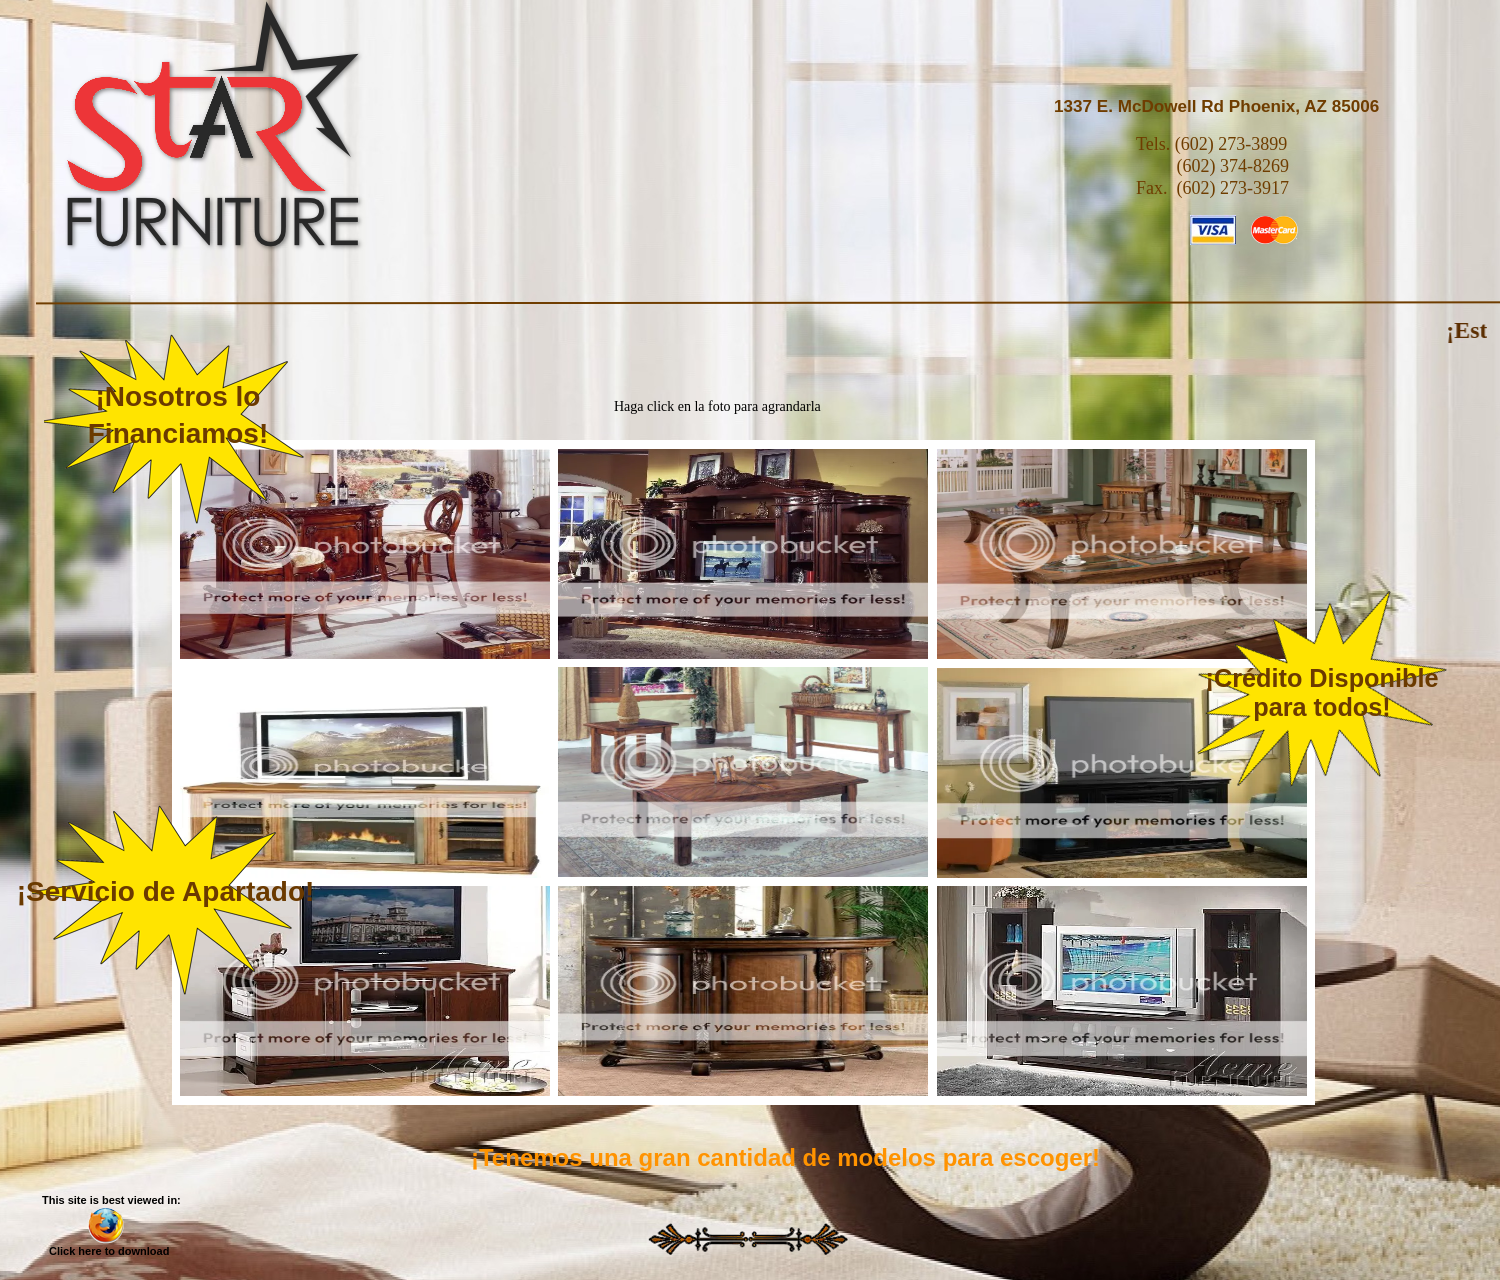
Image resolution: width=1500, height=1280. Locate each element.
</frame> (365, 554)
